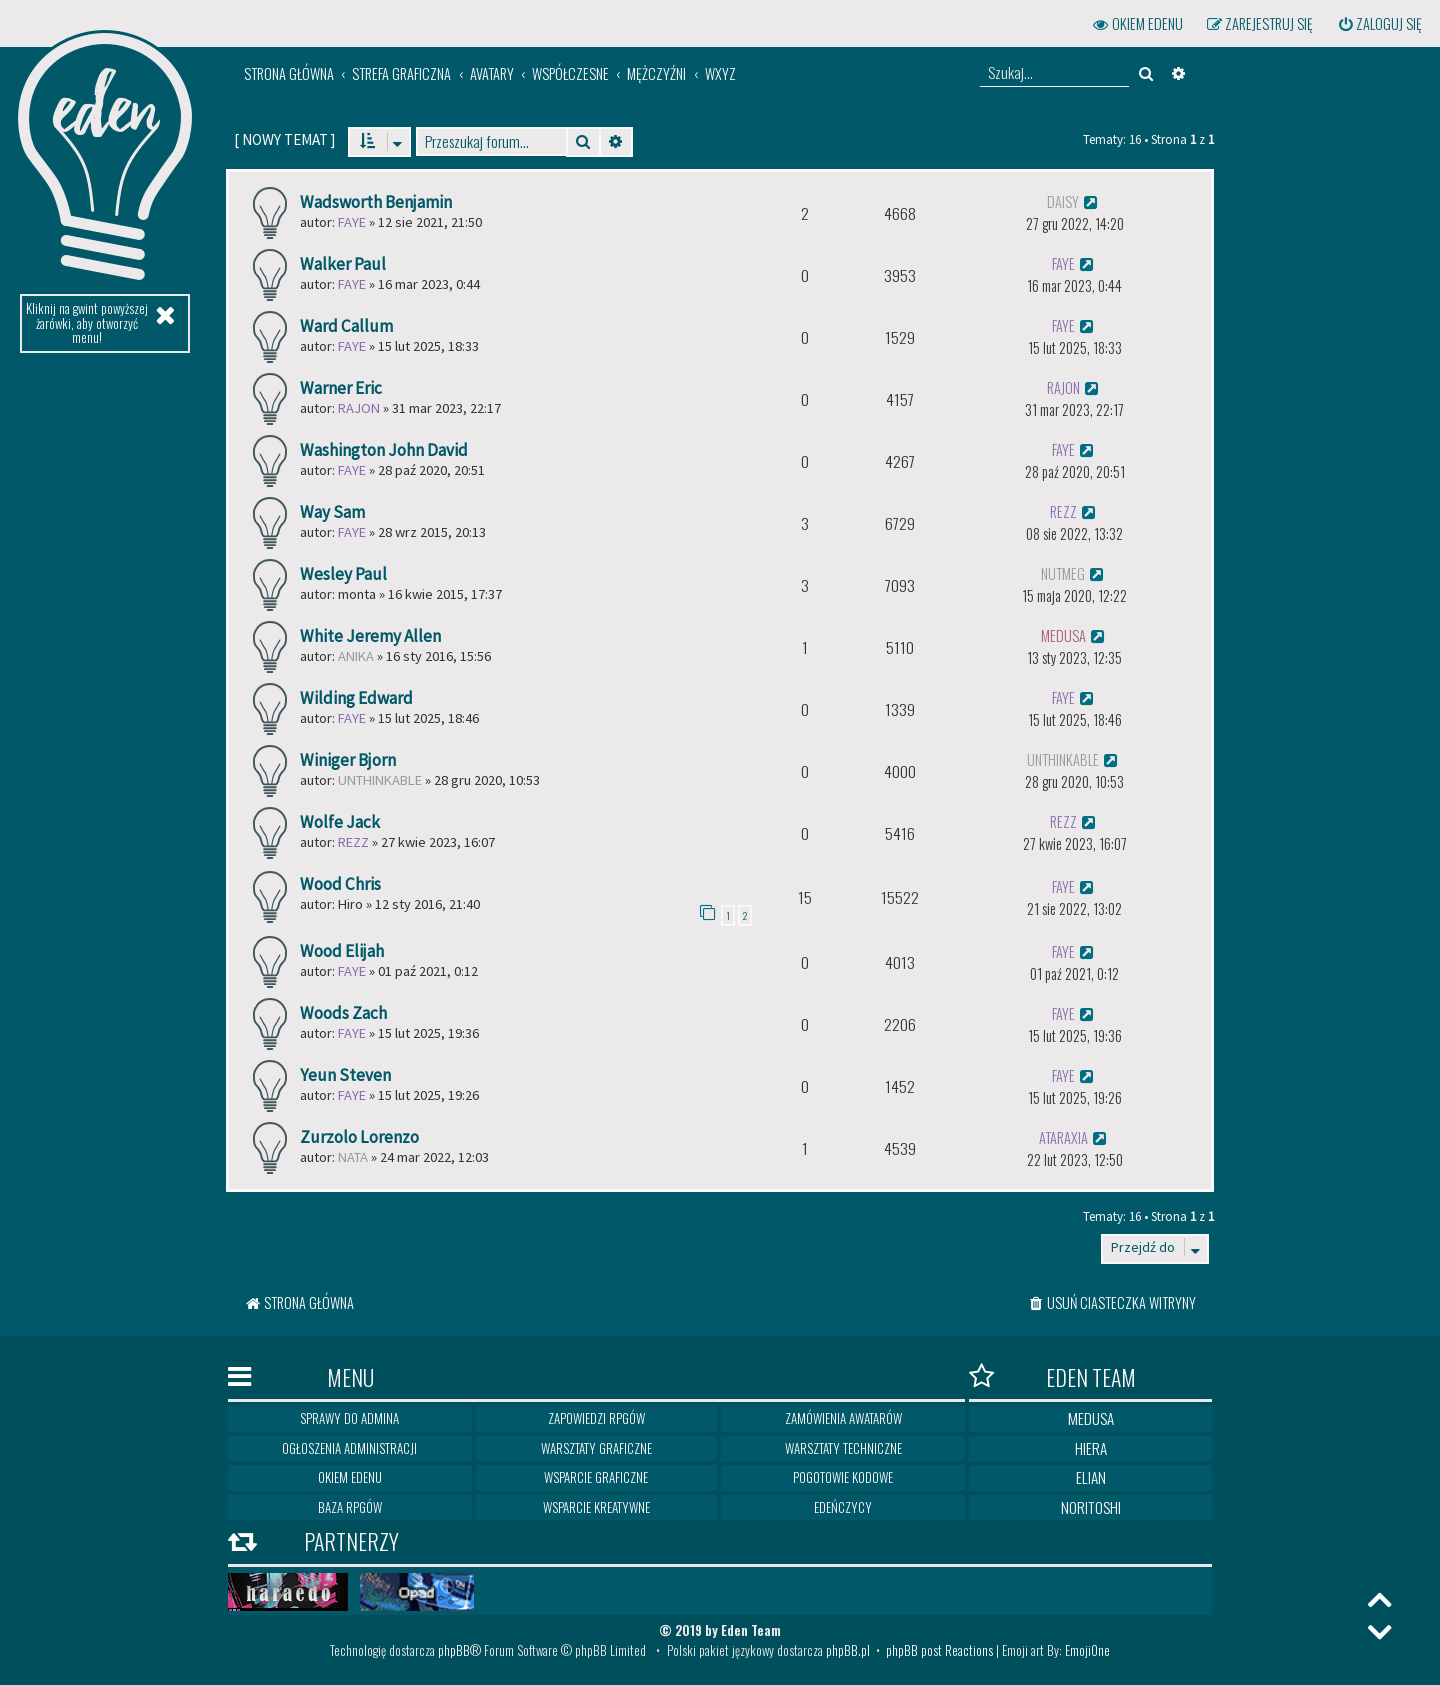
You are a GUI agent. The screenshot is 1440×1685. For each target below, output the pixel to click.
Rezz (1063, 511)
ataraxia (1063, 1137)
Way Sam (332, 512)
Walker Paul (343, 264)
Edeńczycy (843, 1507)
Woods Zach (343, 1013)
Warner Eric (341, 388)
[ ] (284, 139)
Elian (1091, 1477)
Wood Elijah (342, 951)
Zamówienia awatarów (843, 1418)
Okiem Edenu (350, 1477)
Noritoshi (1091, 1507)
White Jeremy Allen (370, 636)
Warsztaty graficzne (596, 1448)
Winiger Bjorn (348, 760)
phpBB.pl (848, 1650)
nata (353, 1157)
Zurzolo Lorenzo (359, 1137)
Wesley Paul (343, 574)
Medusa (1091, 1418)
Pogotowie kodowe (843, 1477)
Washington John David (384, 450)
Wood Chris (340, 884)
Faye (352, 222)
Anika (356, 656)
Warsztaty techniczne (843, 1448)
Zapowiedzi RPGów (596, 1418)
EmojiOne (1087, 1650)
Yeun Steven (345, 1075)
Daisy (1063, 201)
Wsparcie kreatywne (596, 1507)
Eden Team (1052, 1377)
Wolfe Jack (340, 822)
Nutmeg (1063, 573)
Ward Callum (346, 326)
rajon (359, 408)
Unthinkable (380, 780)
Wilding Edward (356, 698)
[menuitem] (1379, 24)
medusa (1063, 635)
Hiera (1091, 1448)
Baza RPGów (350, 1507)
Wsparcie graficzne (596, 1477)
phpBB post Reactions (939, 1650)
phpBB (454, 1650)
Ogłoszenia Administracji (349, 1448)
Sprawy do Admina (349, 1418)
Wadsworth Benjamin (376, 202)
